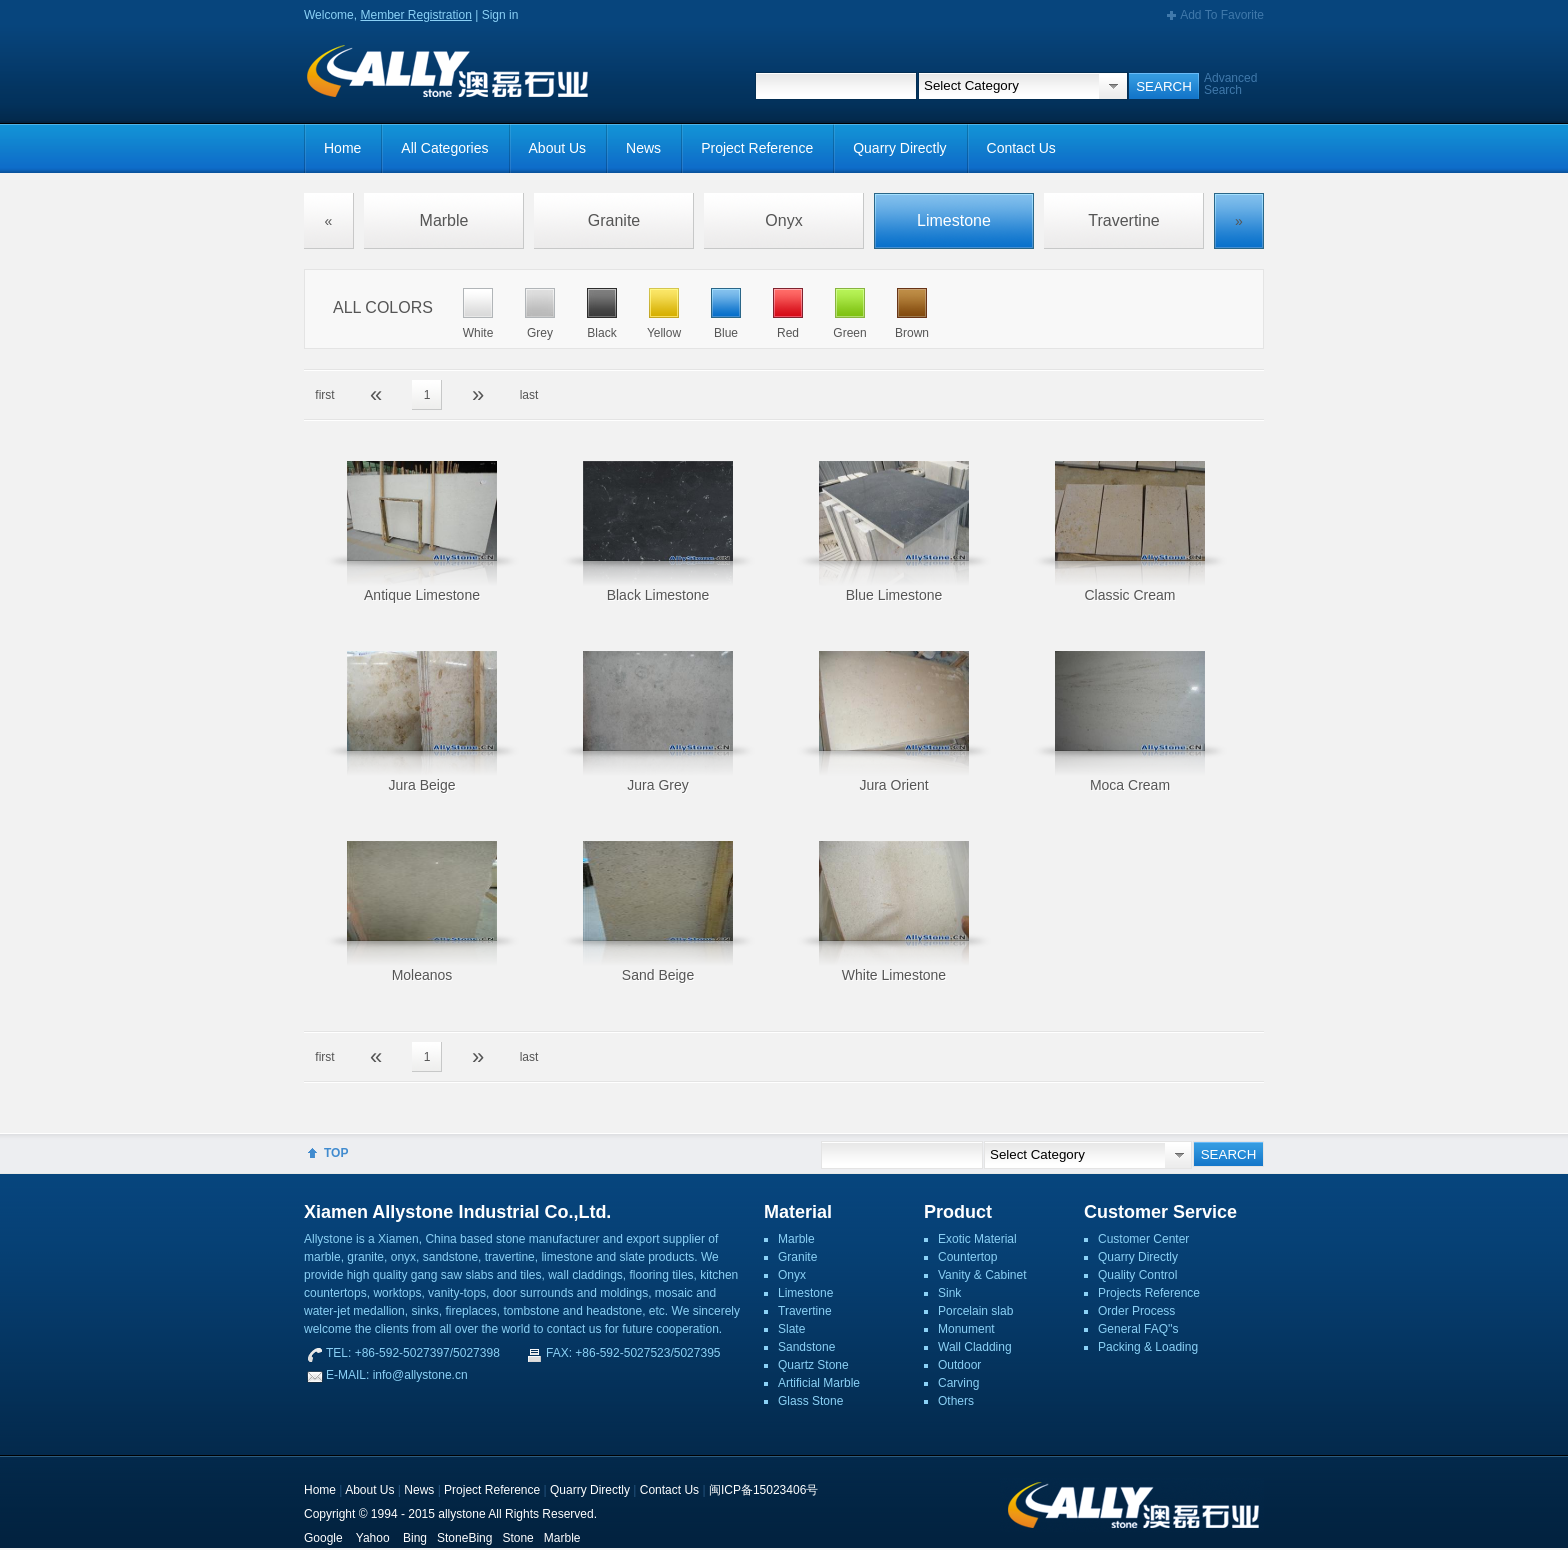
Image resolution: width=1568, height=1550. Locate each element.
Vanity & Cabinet (982, 1275)
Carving (958, 1383)
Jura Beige (422, 785)
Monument (966, 1329)
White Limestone (894, 975)
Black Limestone (658, 595)
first (324, 395)
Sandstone (806, 1347)
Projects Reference (1149, 1293)
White (478, 333)
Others (956, 1401)
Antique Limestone (422, 595)
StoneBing (464, 1538)
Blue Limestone (894, 595)
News (643, 148)
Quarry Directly (899, 148)
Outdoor (959, 1365)
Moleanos (422, 975)
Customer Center (1143, 1239)
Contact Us (1021, 148)
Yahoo (373, 1538)
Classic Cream (1129, 595)
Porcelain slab (975, 1311)
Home (342, 148)
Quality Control (1137, 1275)
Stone (517, 1538)
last (529, 395)
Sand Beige (658, 975)
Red (788, 333)
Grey (540, 333)
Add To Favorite (1222, 15)
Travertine (1123, 220)
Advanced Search (1230, 84)
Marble (444, 220)
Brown (912, 333)
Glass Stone (810, 1401)
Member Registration (415, 15)
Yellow (664, 333)
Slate (791, 1329)
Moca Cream (1130, 785)
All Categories (444, 148)
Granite (614, 220)
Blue (726, 333)
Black (601, 333)
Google (323, 1538)
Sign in (500, 15)
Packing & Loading (1148, 1347)
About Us (558, 148)
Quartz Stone (813, 1365)
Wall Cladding (975, 1347)
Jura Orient (893, 785)
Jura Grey (657, 785)
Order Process (1136, 1311)
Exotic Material (977, 1239)
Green (849, 333)
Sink (949, 1293)
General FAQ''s (1138, 1329)
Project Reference (757, 148)
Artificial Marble (819, 1383)
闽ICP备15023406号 (763, 1490)
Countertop (967, 1257)
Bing (415, 1538)
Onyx (783, 220)
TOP (336, 1153)
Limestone (954, 220)
